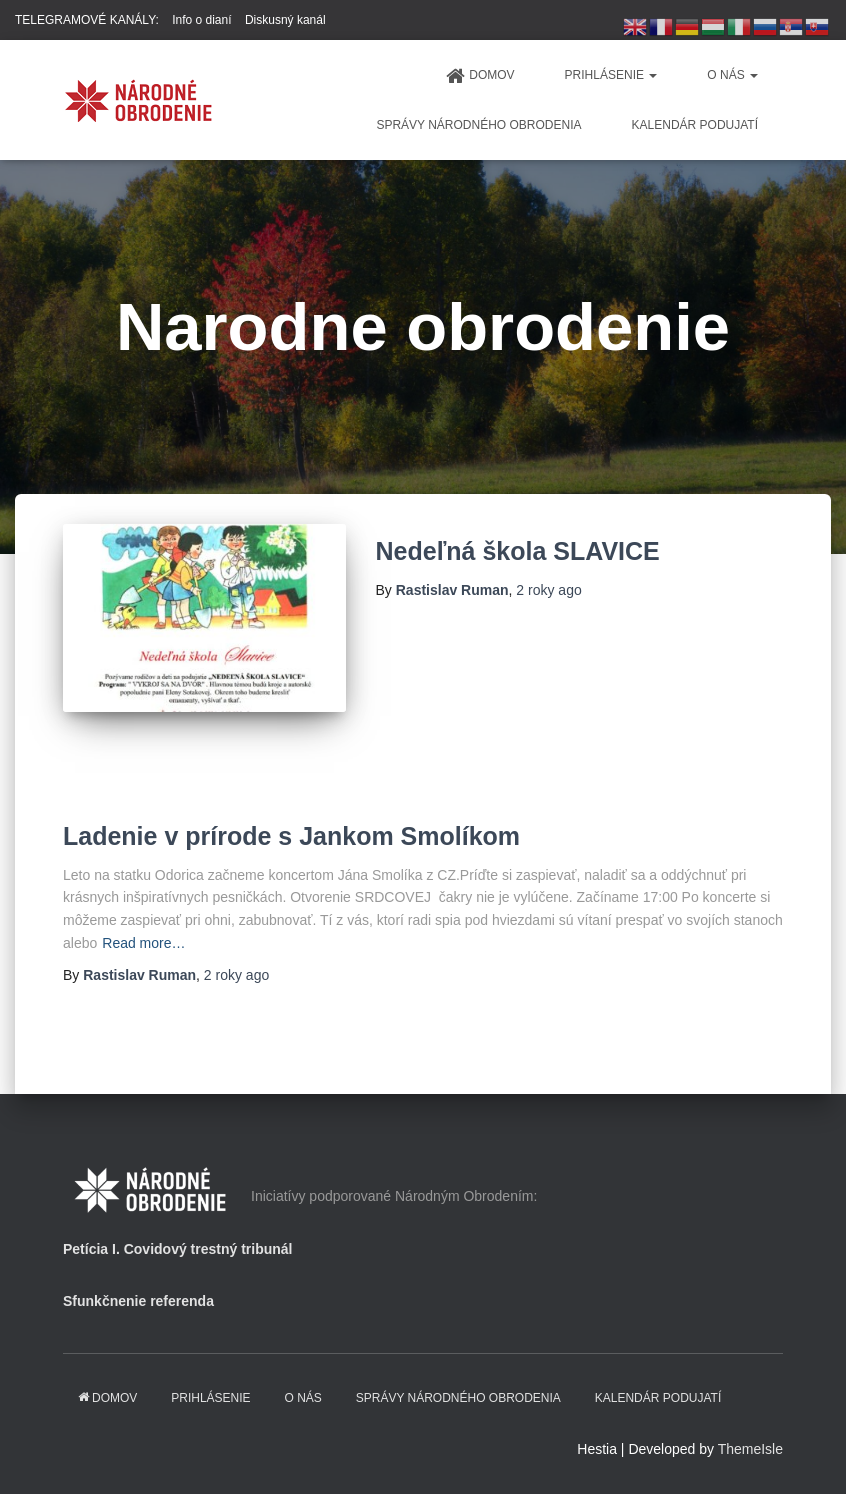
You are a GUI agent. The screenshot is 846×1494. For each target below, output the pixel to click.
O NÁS (732, 75)
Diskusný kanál (285, 20)
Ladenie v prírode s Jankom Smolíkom (291, 836)
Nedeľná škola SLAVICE (518, 551)
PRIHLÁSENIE (611, 75)
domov (479, 76)
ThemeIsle (750, 1449)
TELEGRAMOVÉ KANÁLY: (87, 20)
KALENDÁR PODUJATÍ (695, 125)
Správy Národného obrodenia (478, 125)
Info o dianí (201, 20)
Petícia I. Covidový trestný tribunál (178, 1249)
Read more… (143, 943)
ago (548, 590)
